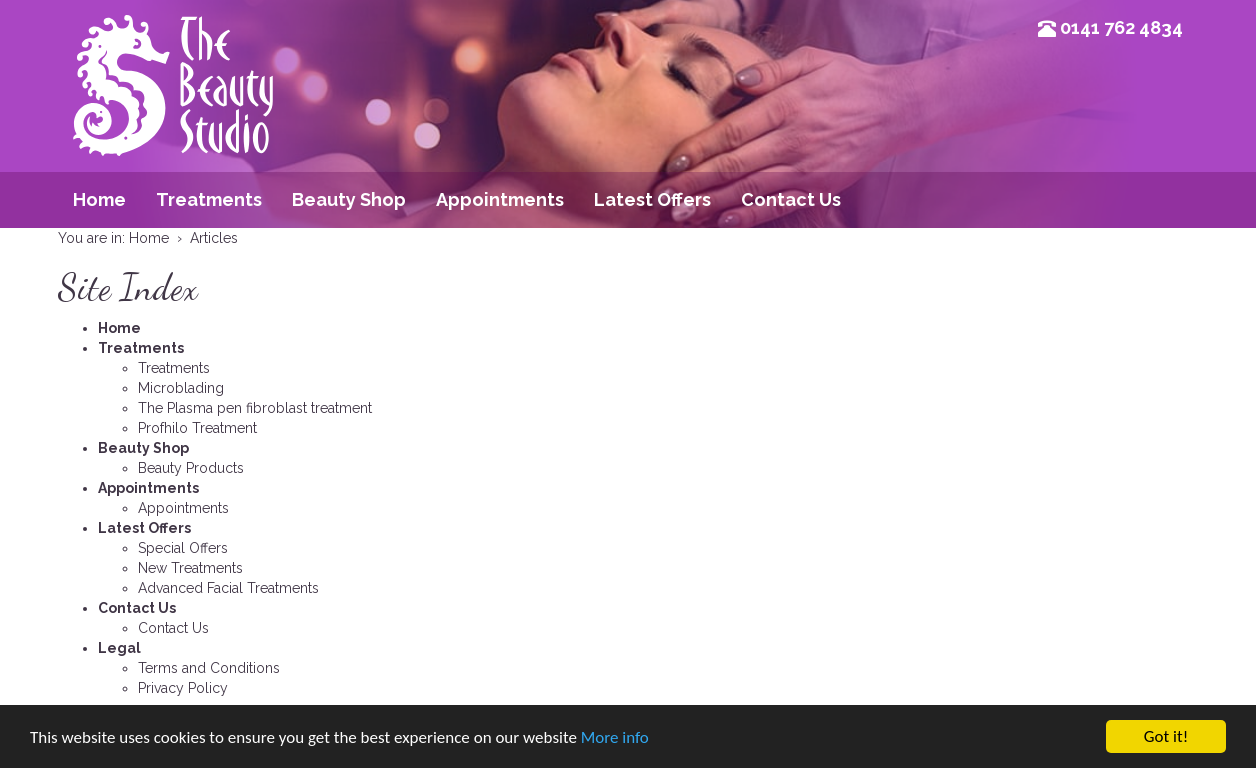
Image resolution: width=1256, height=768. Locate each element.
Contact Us (791, 199)
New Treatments (190, 568)
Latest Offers (652, 199)
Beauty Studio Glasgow (173, 115)
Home (99, 199)
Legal (119, 648)
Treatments (209, 199)
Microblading (181, 388)
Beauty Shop (349, 199)
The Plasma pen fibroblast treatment (255, 408)
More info (615, 737)
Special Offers (183, 548)
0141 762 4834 (1121, 27)
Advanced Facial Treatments (228, 588)
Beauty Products (191, 468)
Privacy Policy (183, 688)
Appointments (500, 199)
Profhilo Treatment (197, 428)
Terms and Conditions (209, 668)
